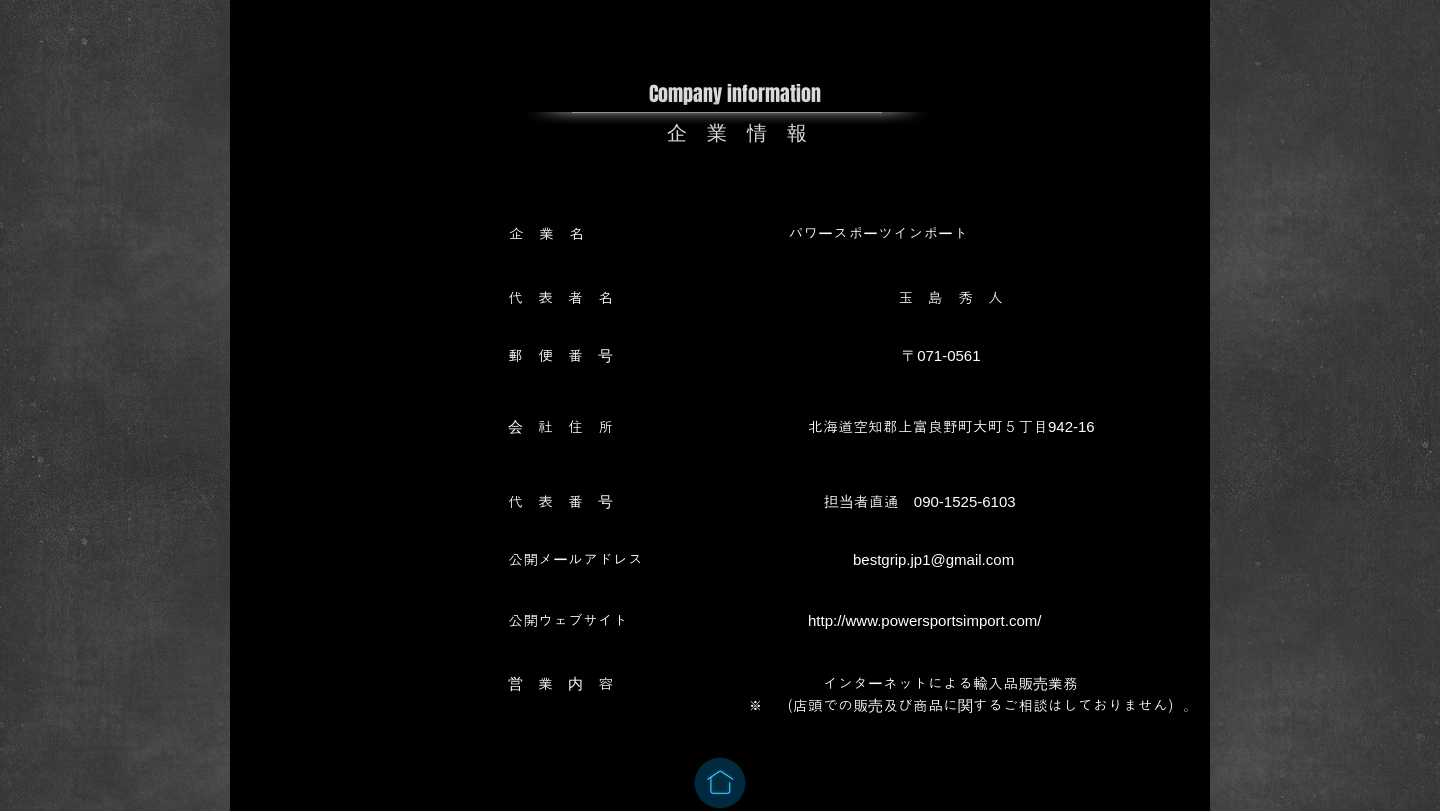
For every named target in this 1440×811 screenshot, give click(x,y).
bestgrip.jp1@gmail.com (933, 559)
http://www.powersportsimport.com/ (924, 620)
